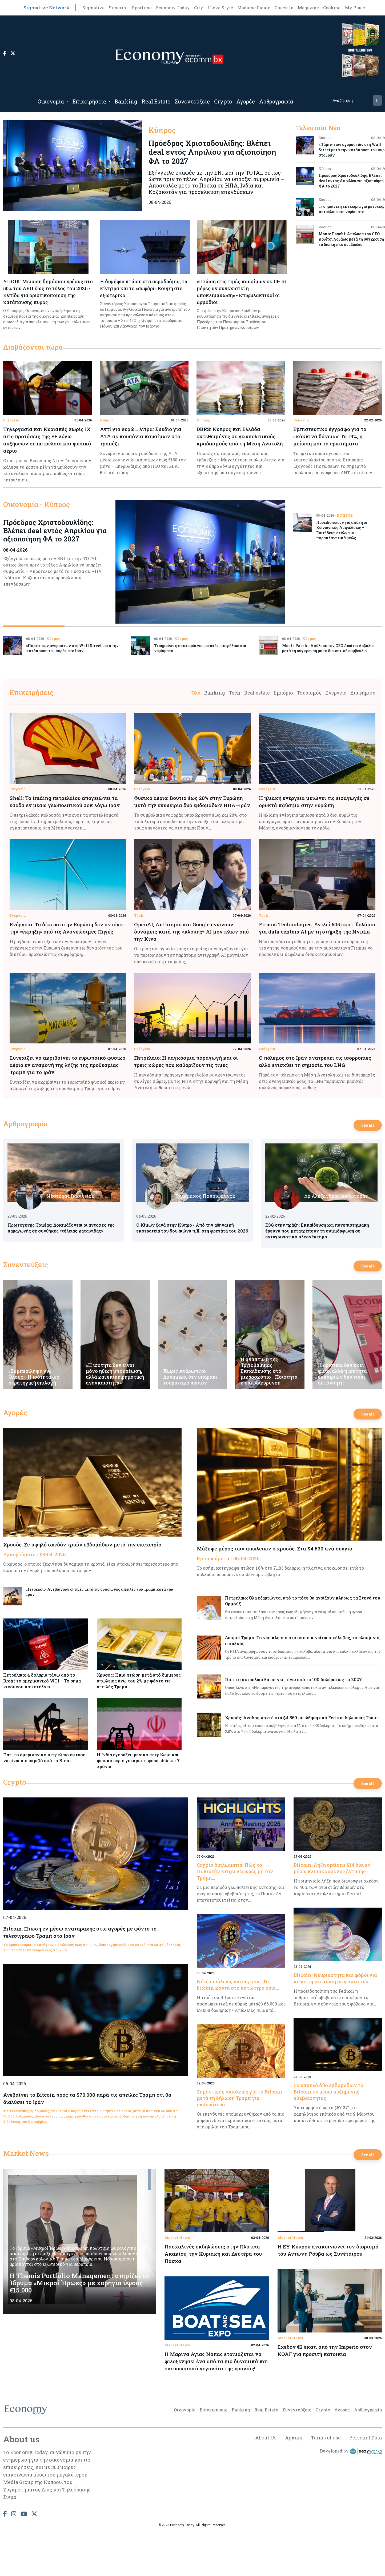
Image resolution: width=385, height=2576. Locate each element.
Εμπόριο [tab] (283, 692)
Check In (284, 7)
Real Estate (156, 101)
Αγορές (245, 101)
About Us (265, 2437)
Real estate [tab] (257, 692)
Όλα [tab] (195, 692)
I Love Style (220, 7)
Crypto (223, 101)
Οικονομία (51, 101)
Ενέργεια (11, 420)
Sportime (142, 7)
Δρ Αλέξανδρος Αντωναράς (336, 1196)
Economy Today (173, 7)
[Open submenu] (67, 101)
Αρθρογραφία (276, 101)
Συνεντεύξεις (192, 101)
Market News (26, 2153)
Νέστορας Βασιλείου (70, 1196)
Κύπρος (107, 420)
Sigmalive (93, 7)
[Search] (350, 100)
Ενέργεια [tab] (336, 692)
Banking (126, 101)
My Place (355, 7)
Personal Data (365, 2437)
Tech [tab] (234, 692)
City (198, 7)
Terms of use (326, 2437)
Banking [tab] (214, 692)
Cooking (332, 7)
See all (367, 1125)
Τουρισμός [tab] (309, 692)
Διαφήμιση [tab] (362, 692)
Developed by (351, 2451)
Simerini (118, 7)
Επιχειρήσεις (89, 101)
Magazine (308, 7)
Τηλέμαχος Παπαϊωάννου (205, 1196)
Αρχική (293, 2437)
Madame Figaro (253, 7)
